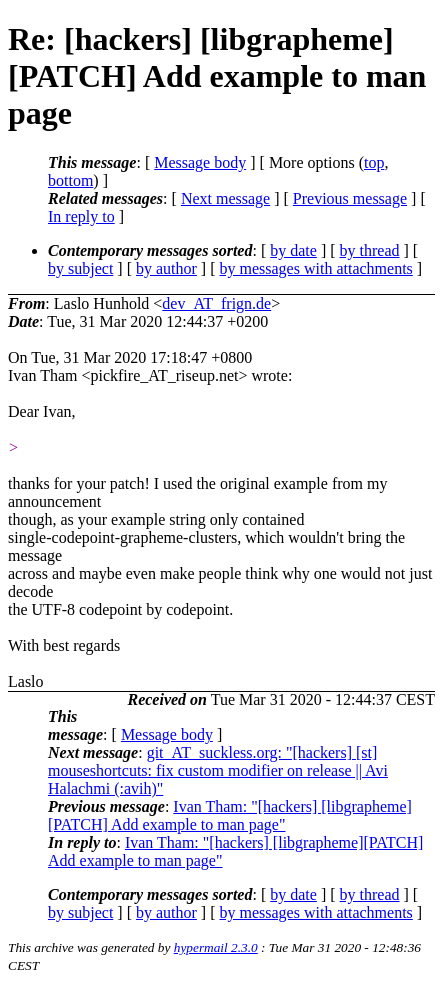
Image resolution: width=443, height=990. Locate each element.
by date (293, 250)
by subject (80, 268)
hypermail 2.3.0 (216, 947)
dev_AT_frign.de (216, 303)
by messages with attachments (316, 268)
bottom (70, 180)
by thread (370, 250)
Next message (225, 198)
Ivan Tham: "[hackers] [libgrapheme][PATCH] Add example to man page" (230, 815)
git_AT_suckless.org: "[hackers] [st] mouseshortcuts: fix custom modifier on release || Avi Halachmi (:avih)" (218, 770)
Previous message (350, 198)
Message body (200, 162)
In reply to (81, 216)
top (374, 162)
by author (166, 268)
